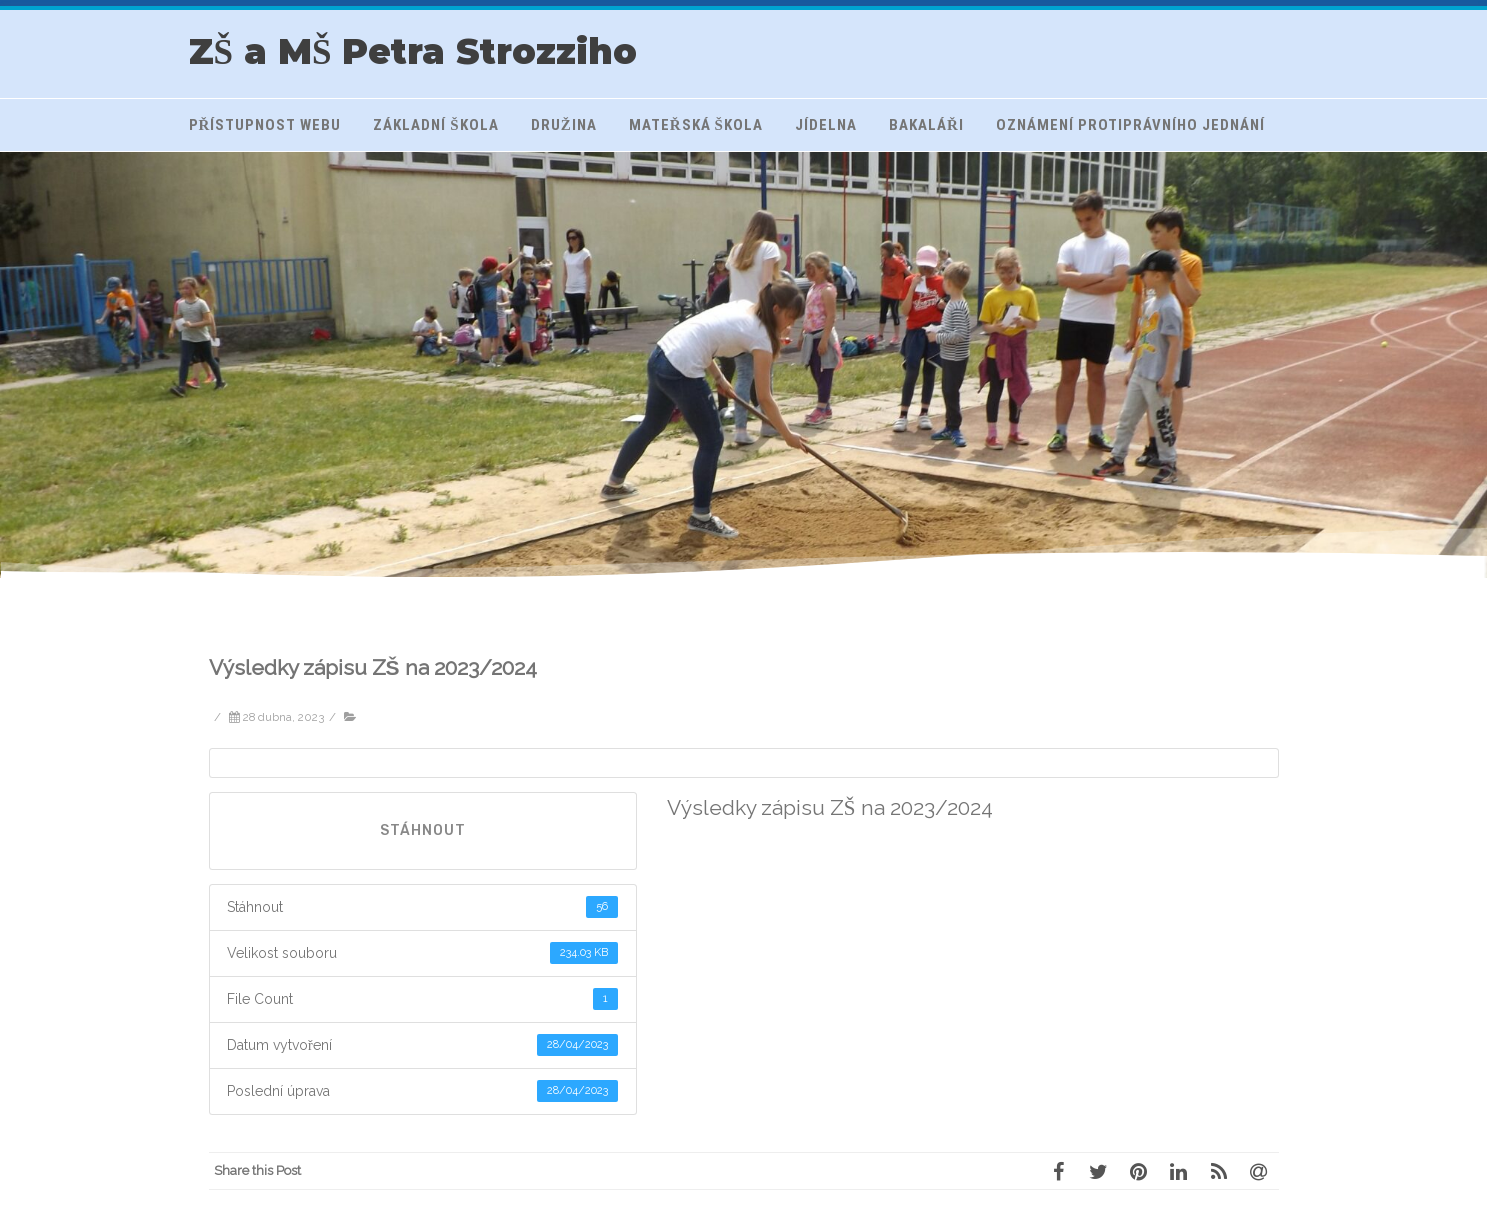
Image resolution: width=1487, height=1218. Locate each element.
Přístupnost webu (265, 125)
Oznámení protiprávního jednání (1130, 125)
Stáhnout (423, 830)
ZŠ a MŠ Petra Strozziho (413, 51)
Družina (564, 125)
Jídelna (826, 125)
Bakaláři (926, 125)
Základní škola (435, 125)
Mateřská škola (696, 125)
